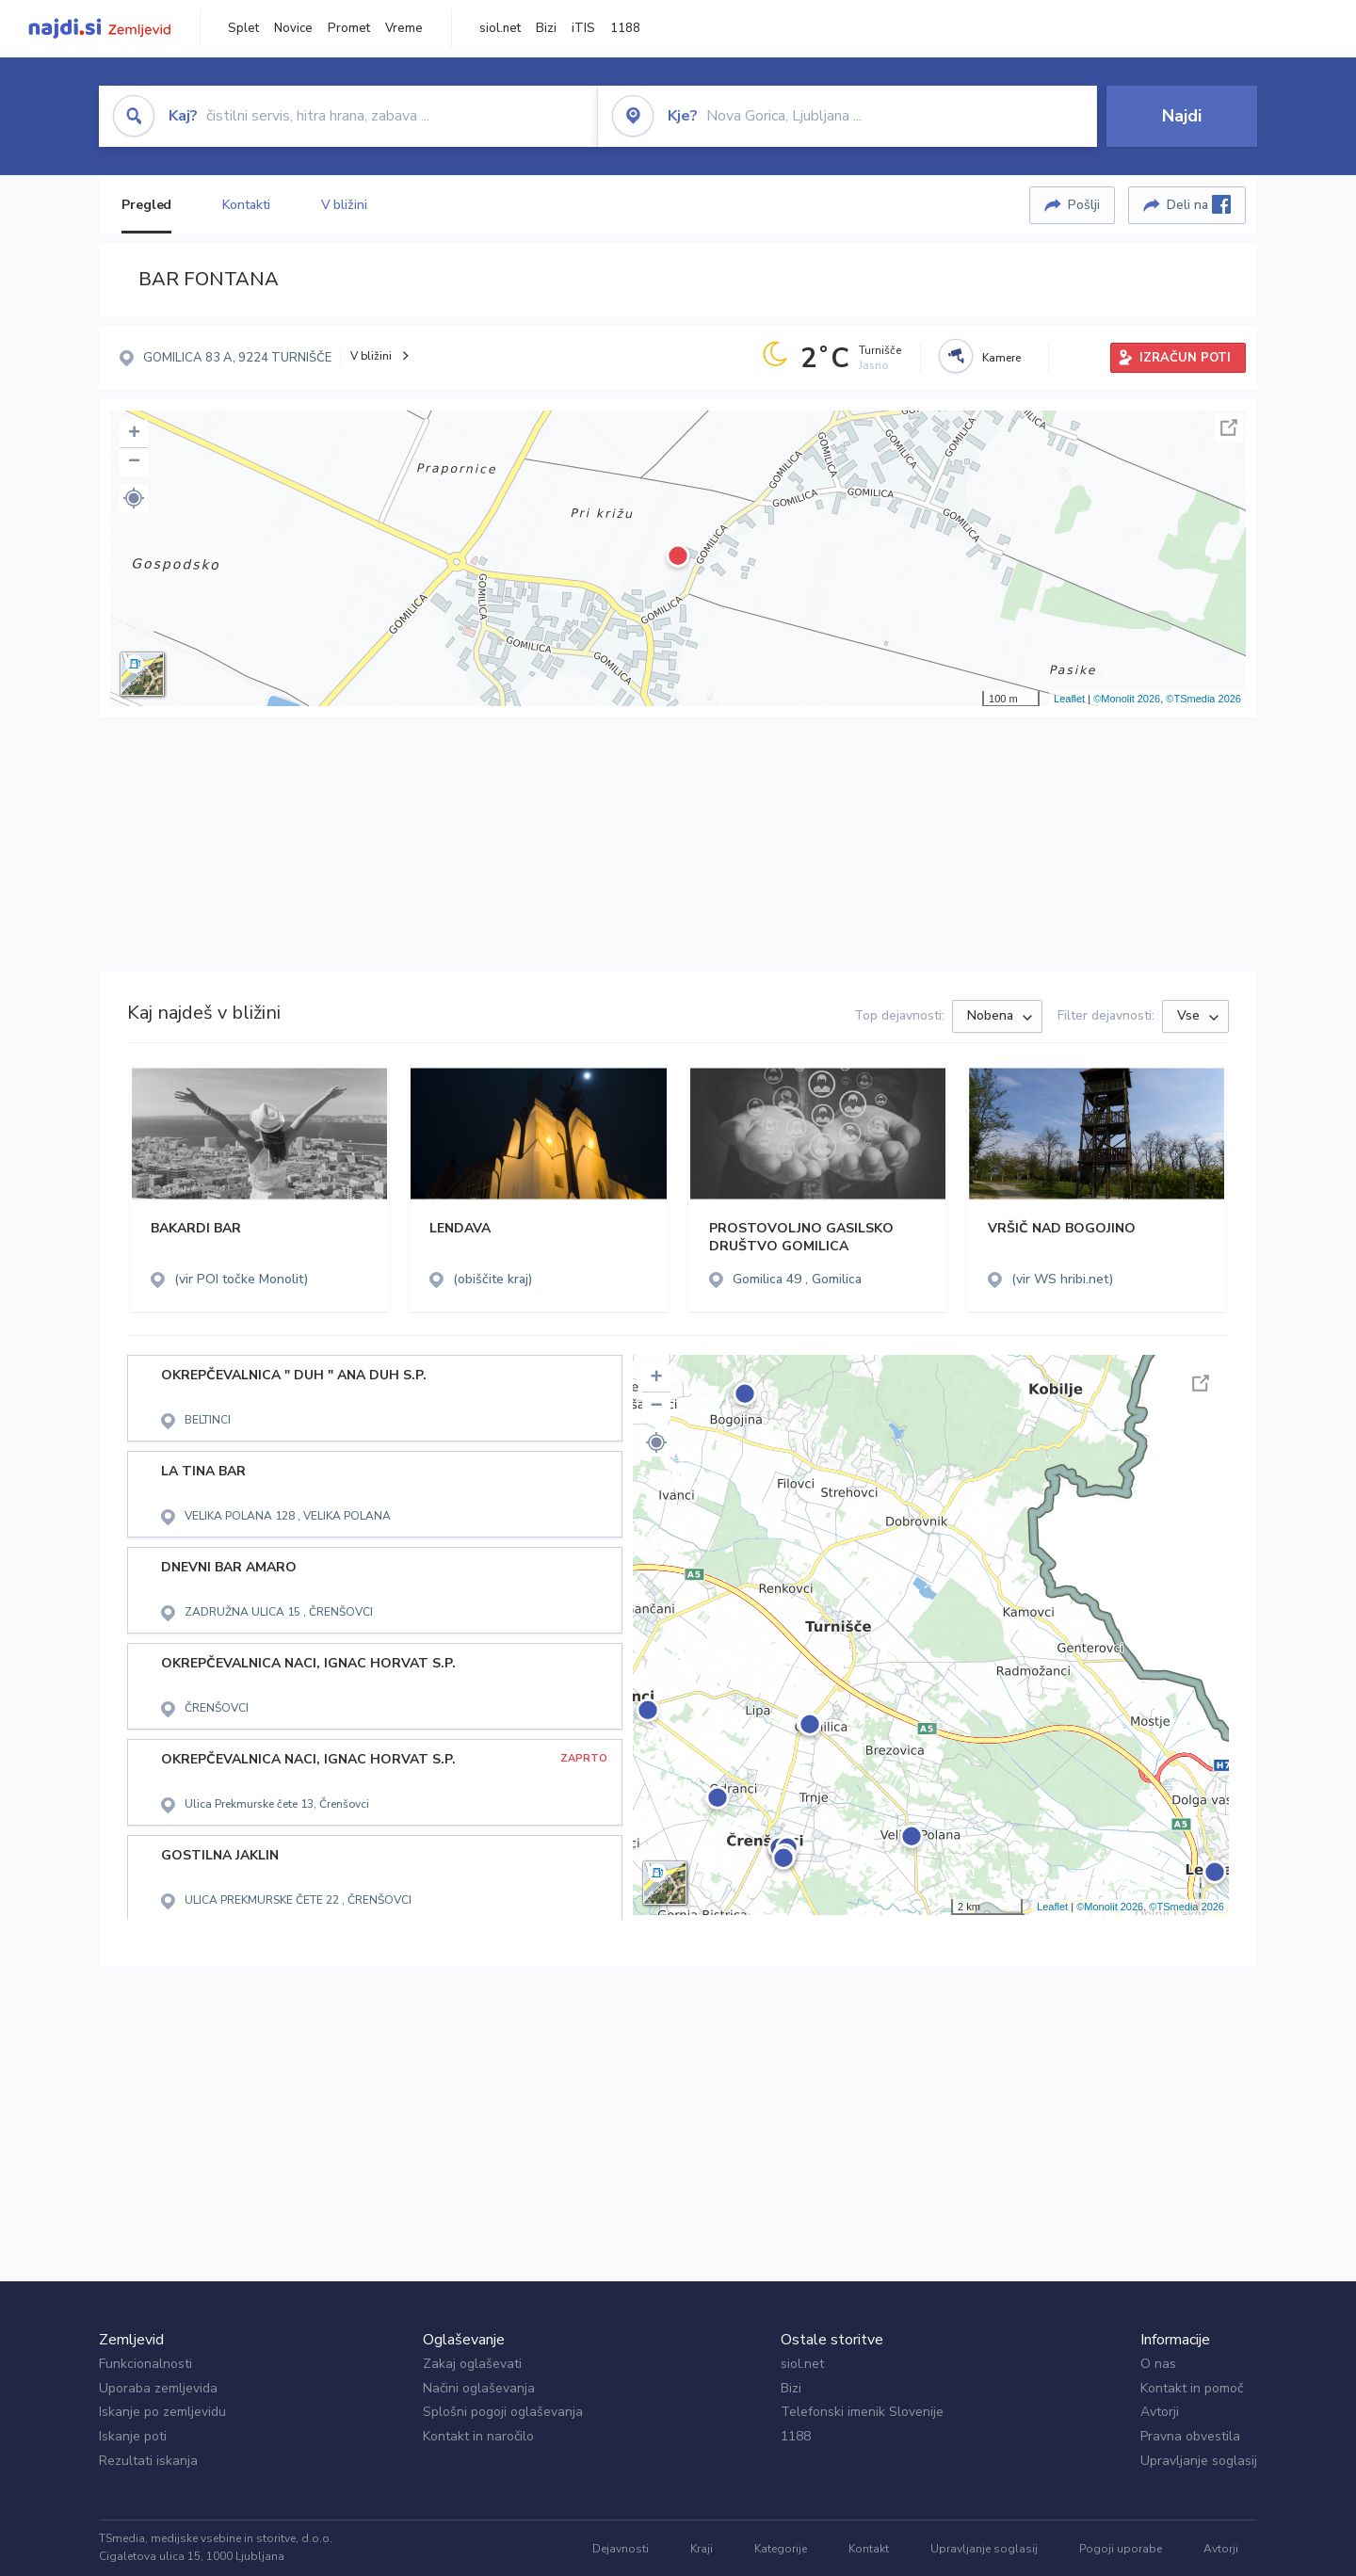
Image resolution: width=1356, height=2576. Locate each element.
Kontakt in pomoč (1191, 2388)
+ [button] (134, 434)
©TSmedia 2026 (1203, 698)
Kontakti (245, 205)
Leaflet (1069, 698)
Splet (243, 28)
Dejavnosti (620, 2548)
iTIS (583, 28)
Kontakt (868, 2548)
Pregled (146, 205)
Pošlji (1084, 205)
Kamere (1001, 357)
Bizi (546, 28)
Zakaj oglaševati (472, 2364)
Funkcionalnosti (145, 2364)
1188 (625, 28)
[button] (134, 498)
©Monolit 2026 (1126, 698)
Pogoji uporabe (1120, 2548)
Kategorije (780, 2548)
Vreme (404, 28)
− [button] (134, 462)
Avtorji (1159, 2412)
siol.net (500, 28)
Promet (349, 28)
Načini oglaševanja (479, 2388)
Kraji (701, 2548)
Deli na (1199, 204)
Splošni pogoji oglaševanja (503, 2412)
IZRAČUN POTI (1185, 357)
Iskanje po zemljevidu (162, 2412)
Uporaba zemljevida (158, 2388)
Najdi (1182, 116)
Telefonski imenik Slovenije (862, 2412)
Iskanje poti (133, 2436)
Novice (293, 28)
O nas (1158, 2364)
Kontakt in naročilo (478, 2436)
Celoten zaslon (1229, 427)
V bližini (344, 205)
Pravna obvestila (1190, 2436)
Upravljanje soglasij (1198, 2461)
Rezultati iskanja (148, 2461)
